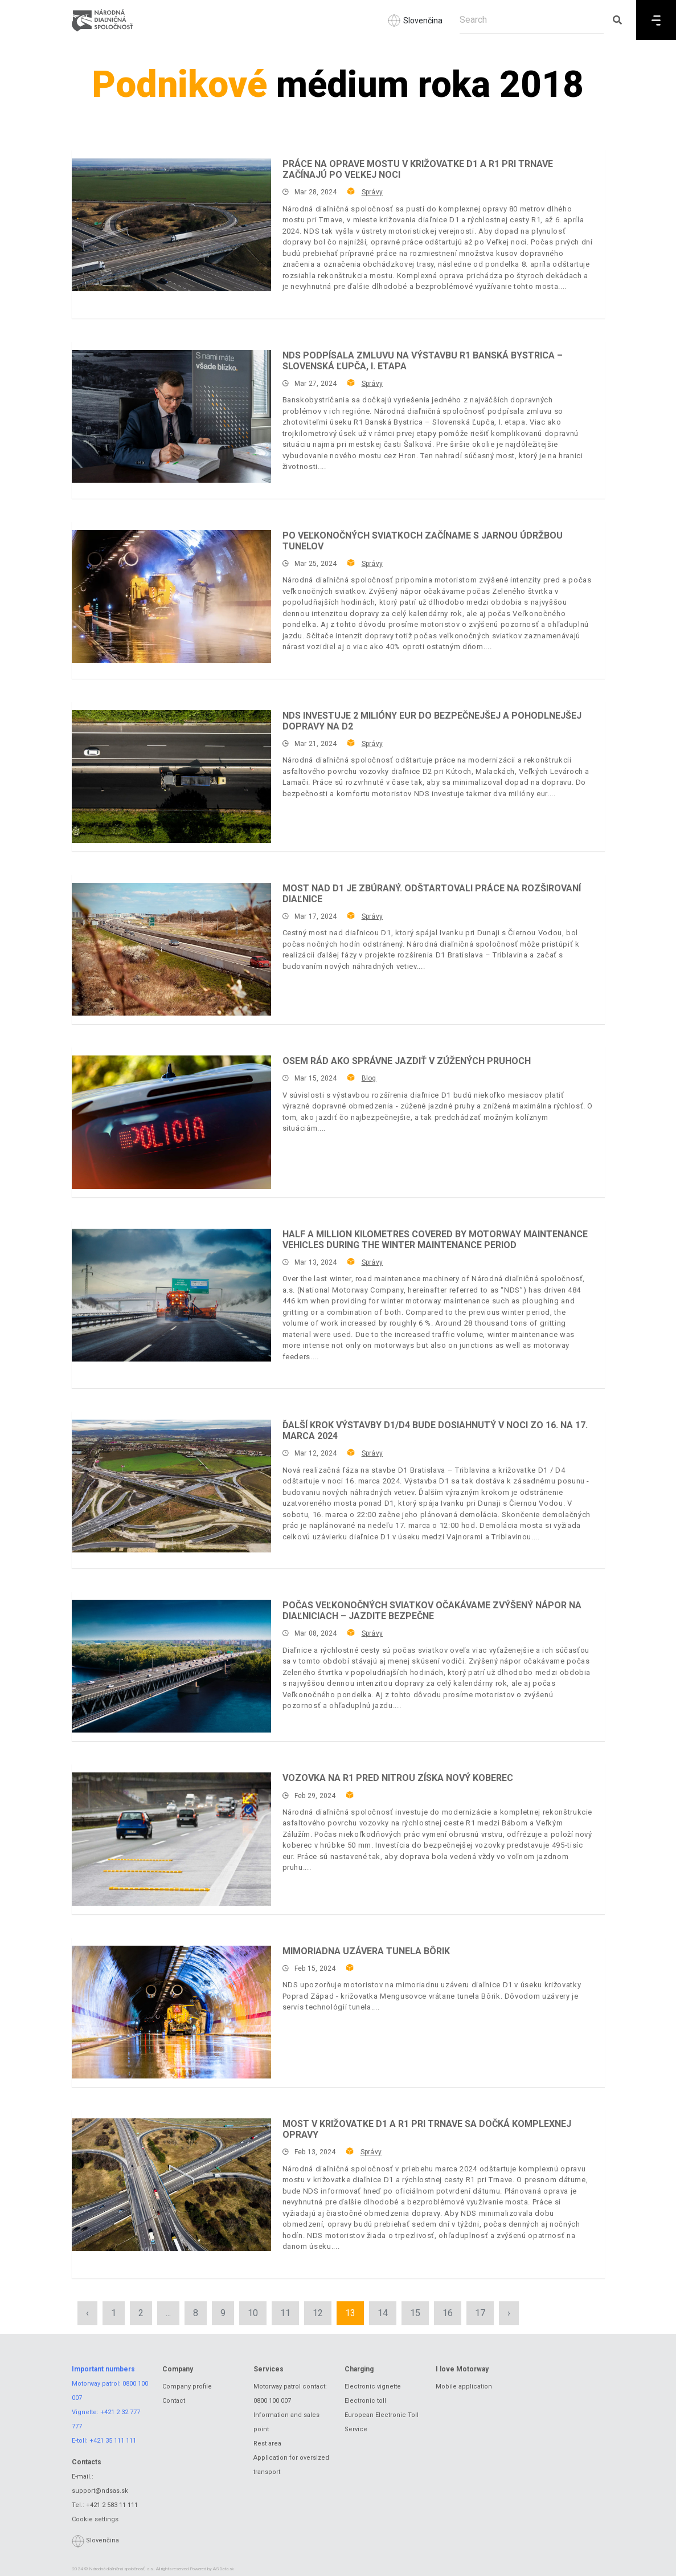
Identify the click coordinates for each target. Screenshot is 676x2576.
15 (415, 2313)
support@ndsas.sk (100, 2491)
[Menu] (656, 20)
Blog (369, 1078)
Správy (372, 192)
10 (253, 2313)
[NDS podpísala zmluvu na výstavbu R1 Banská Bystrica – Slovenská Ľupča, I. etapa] (171, 416)
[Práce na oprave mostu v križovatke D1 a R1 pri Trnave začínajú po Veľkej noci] (171, 224)
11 (285, 2313)
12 (318, 2313)
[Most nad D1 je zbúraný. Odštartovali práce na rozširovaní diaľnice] (171, 949)
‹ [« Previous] (87, 2313)
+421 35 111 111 (112, 2440)
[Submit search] (617, 20)
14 (383, 2313)
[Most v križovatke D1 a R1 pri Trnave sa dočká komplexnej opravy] (171, 2184)
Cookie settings (95, 2519)
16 (448, 2313)
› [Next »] (508, 2313)
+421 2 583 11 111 (112, 2505)
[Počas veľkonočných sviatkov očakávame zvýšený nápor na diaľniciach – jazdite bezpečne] (171, 1666)
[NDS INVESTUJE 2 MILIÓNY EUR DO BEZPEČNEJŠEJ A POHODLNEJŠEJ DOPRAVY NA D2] (171, 776)
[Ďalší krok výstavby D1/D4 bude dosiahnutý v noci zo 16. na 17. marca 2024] (171, 1486)
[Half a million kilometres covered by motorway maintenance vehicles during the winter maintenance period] (171, 1295)
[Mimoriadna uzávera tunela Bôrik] (171, 2012)
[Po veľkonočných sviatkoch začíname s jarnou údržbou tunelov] (171, 596)
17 (480, 2313)
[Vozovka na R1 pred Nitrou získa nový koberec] (171, 1838)
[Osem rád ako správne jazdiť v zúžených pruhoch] (171, 1121)
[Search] (532, 20)
